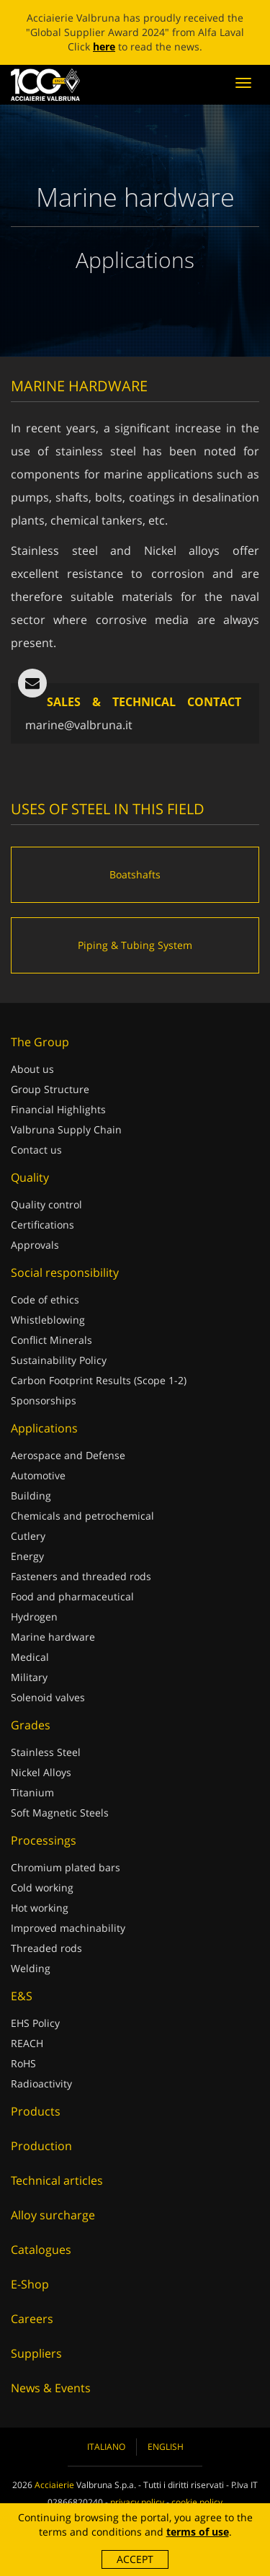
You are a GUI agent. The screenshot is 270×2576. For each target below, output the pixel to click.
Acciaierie (54, 2485)
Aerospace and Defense (68, 1455)
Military (29, 1677)
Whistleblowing (48, 1320)
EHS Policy (35, 2023)
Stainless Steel (46, 1752)
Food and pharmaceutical (72, 1596)
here (104, 46)
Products (35, 2111)
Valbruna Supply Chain (66, 1129)
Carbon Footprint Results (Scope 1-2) (98, 1380)
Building (31, 1495)
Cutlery (28, 1536)
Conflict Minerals (51, 1340)
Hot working (39, 1908)
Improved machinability (68, 1928)
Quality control (46, 1204)
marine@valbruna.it (78, 725)
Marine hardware (53, 1637)
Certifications (42, 1224)
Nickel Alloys (41, 1772)
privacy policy (137, 2502)
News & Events (51, 2388)
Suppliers (36, 2353)
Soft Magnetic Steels (60, 1812)
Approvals (35, 1245)
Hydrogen (34, 1616)
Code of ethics (45, 1299)
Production (41, 2146)
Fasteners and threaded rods (81, 1576)
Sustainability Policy (59, 1360)
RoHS (23, 2063)
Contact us (36, 1149)
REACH (27, 2043)
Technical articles (57, 2180)
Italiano (106, 2447)
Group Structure (50, 1089)
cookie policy (196, 2502)
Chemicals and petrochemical (82, 1516)
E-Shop (30, 2284)
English (166, 2447)
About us (32, 1069)
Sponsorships (43, 1400)
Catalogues (41, 2250)
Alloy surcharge (53, 2215)
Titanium (32, 1792)
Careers (32, 2319)
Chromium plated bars (65, 1867)
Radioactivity (41, 2083)
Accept (135, 2559)
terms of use (197, 2532)
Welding (30, 1968)
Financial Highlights (58, 1109)
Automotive (38, 1475)
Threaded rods (46, 1948)
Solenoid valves (48, 1697)
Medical (30, 1657)
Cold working (42, 1887)
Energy (27, 1556)
